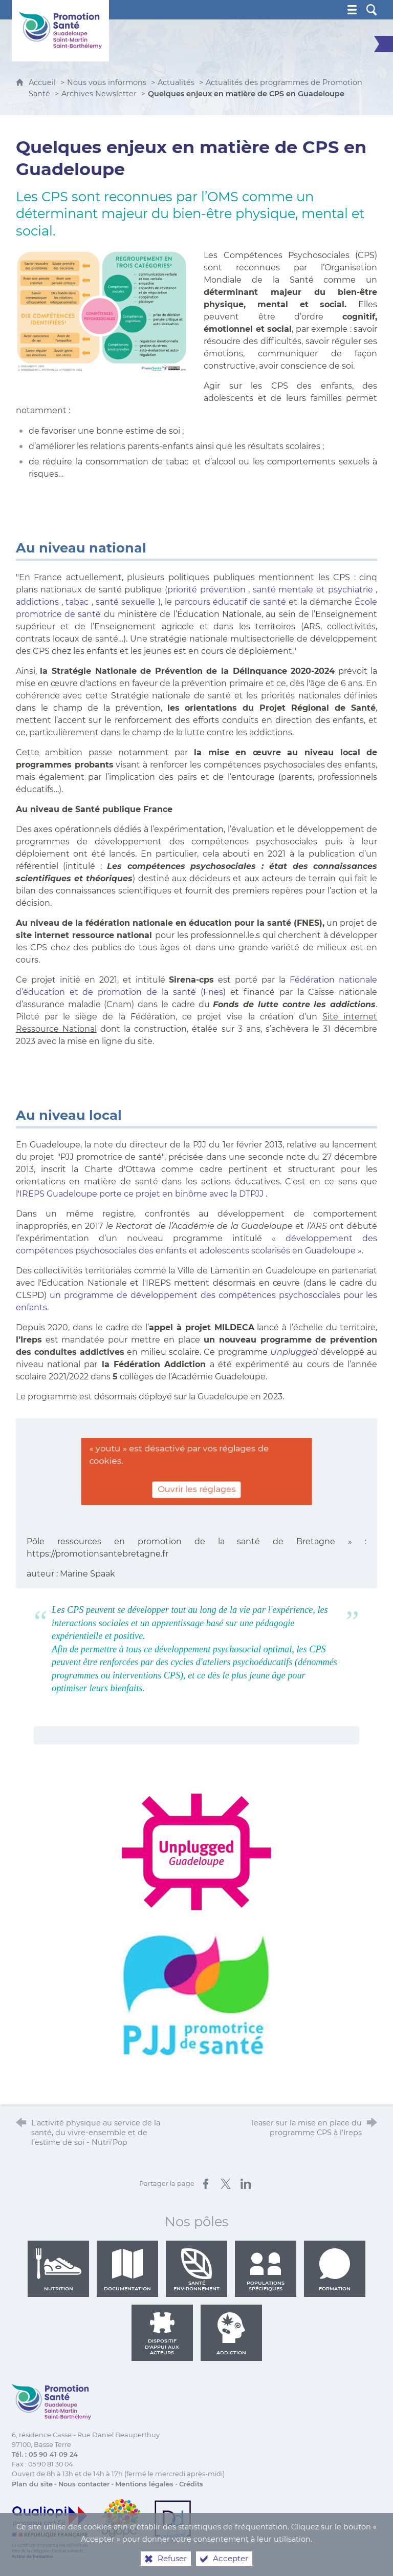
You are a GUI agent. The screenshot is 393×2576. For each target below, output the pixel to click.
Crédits (191, 2484)
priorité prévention (206, 589)
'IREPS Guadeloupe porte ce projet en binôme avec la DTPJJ (141, 1194)
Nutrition (58, 2269)
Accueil (43, 82)
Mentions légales (144, 2484)
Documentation (127, 2269)
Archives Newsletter (99, 93)
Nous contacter (84, 2484)
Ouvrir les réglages (196, 1489)
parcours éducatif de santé (230, 602)
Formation (335, 2269)
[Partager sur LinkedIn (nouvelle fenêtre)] (245, 2183)
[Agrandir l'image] (102, 310)
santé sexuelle (125, 602)
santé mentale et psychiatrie (313, 589)
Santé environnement (196, 2269)
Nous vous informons (106, 82)
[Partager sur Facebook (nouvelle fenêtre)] (205, 2183)
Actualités (176, 82)
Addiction (231, 2333)
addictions (37, 602)
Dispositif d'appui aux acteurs (162, 2333)
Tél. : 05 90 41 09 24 (45, 2454)
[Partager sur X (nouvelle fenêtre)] (225, 2183)
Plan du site (32, 2484)
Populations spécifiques (266, 2269)
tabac (77, 602)
